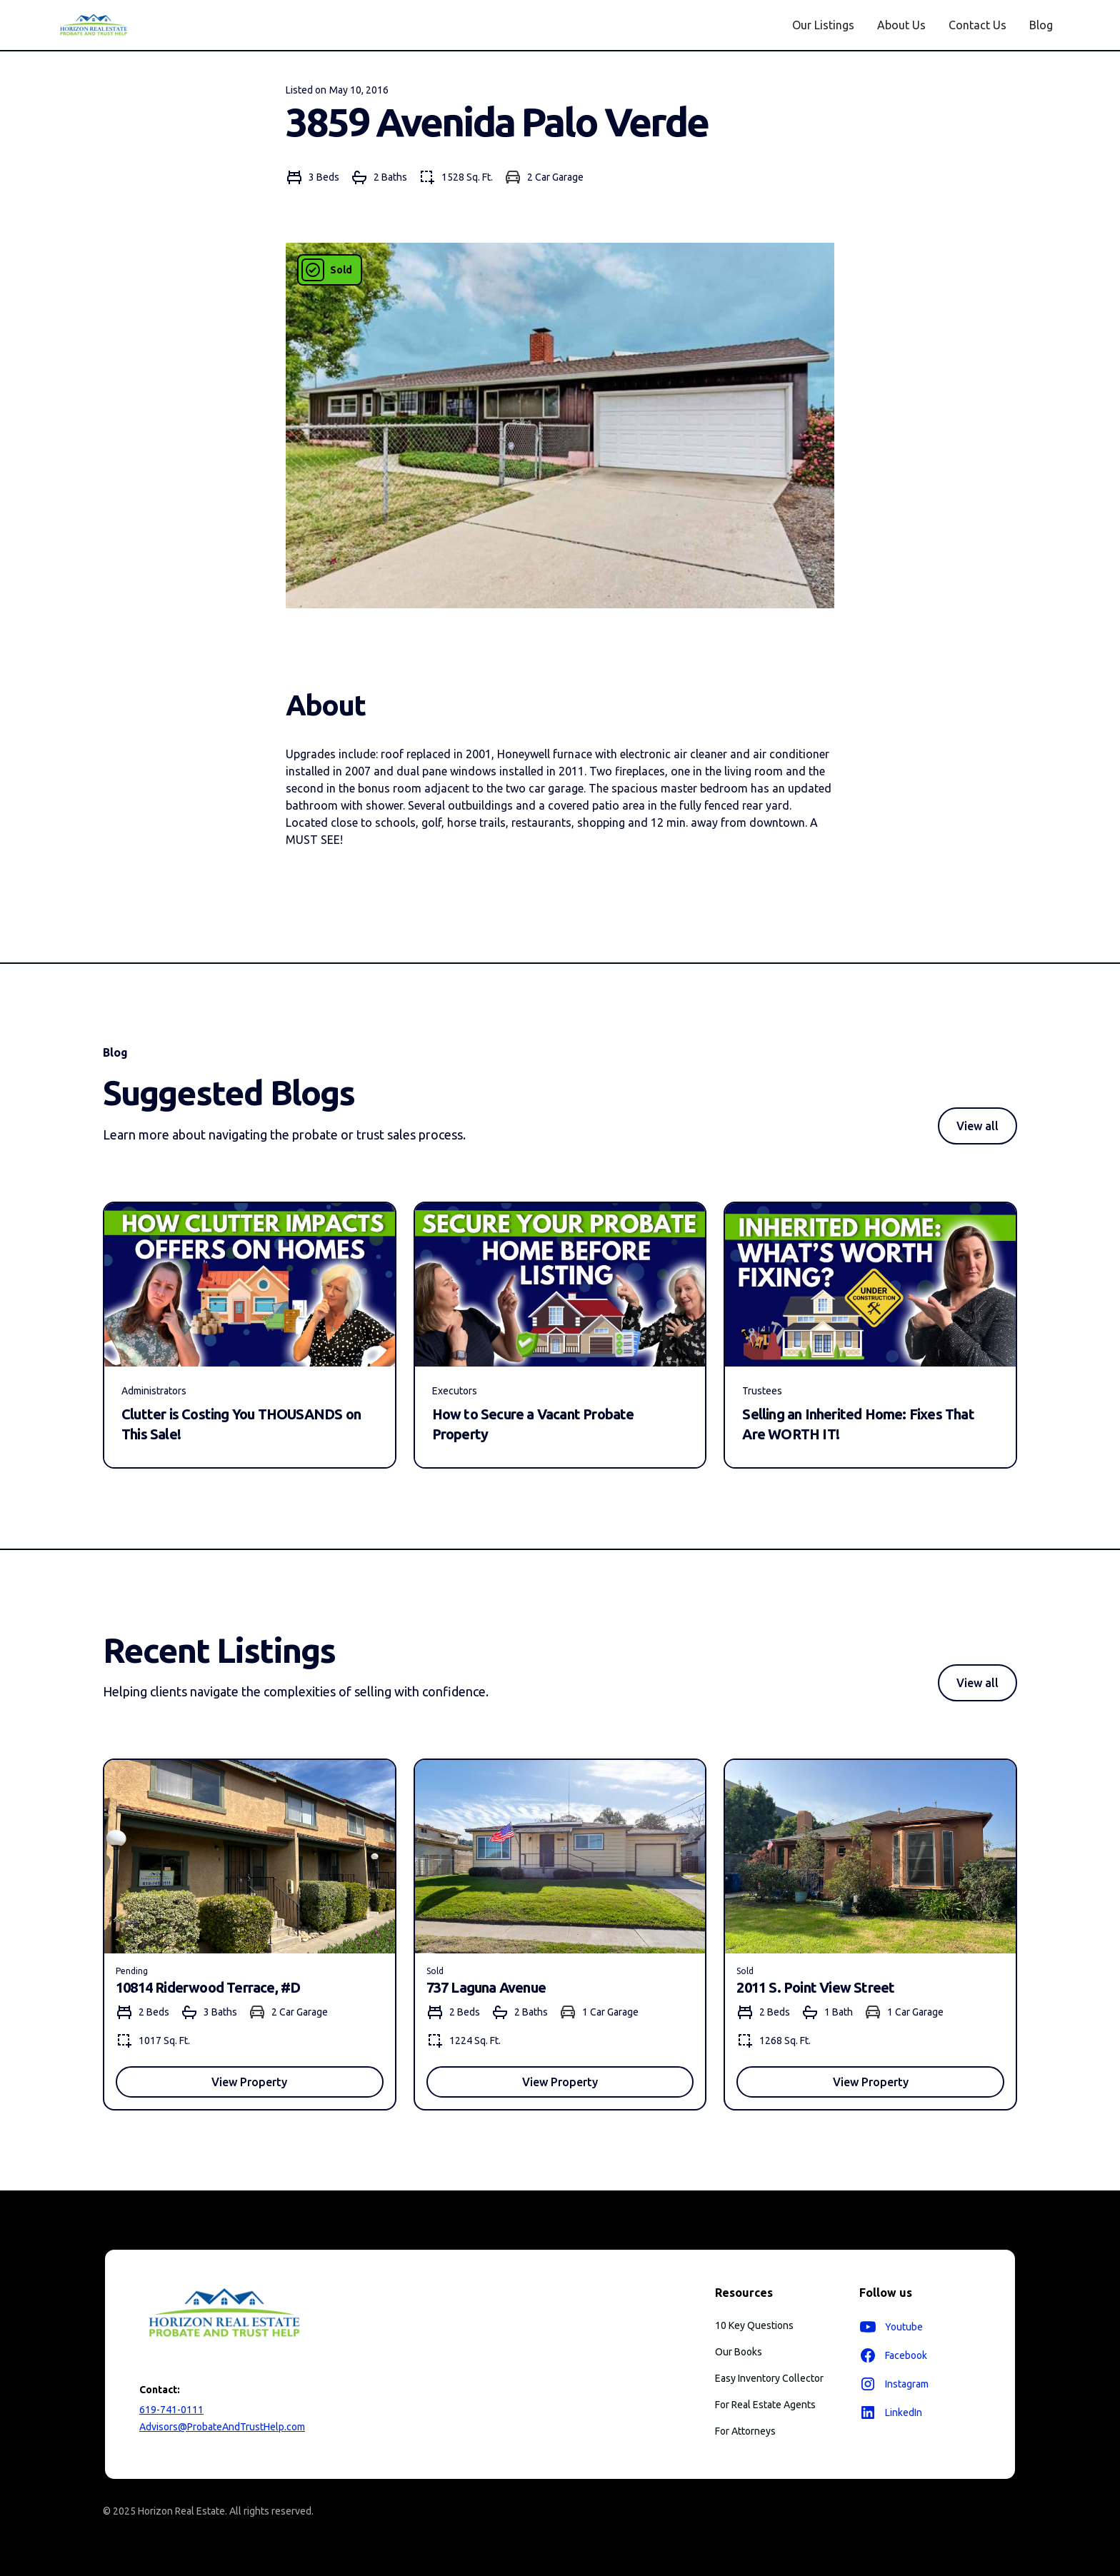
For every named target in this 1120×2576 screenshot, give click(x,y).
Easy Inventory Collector (769, 2378)
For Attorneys (745, 2431)
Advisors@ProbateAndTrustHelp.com (222, 2426)
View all (977, 1126)
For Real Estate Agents (765, 2404)
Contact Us (977, 25)
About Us (901, 25)
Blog (1041, 25)
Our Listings (823, 25)
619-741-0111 (171, 2409)
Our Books (738, 2352)
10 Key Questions (754, 2325)
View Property (249, 2082)
